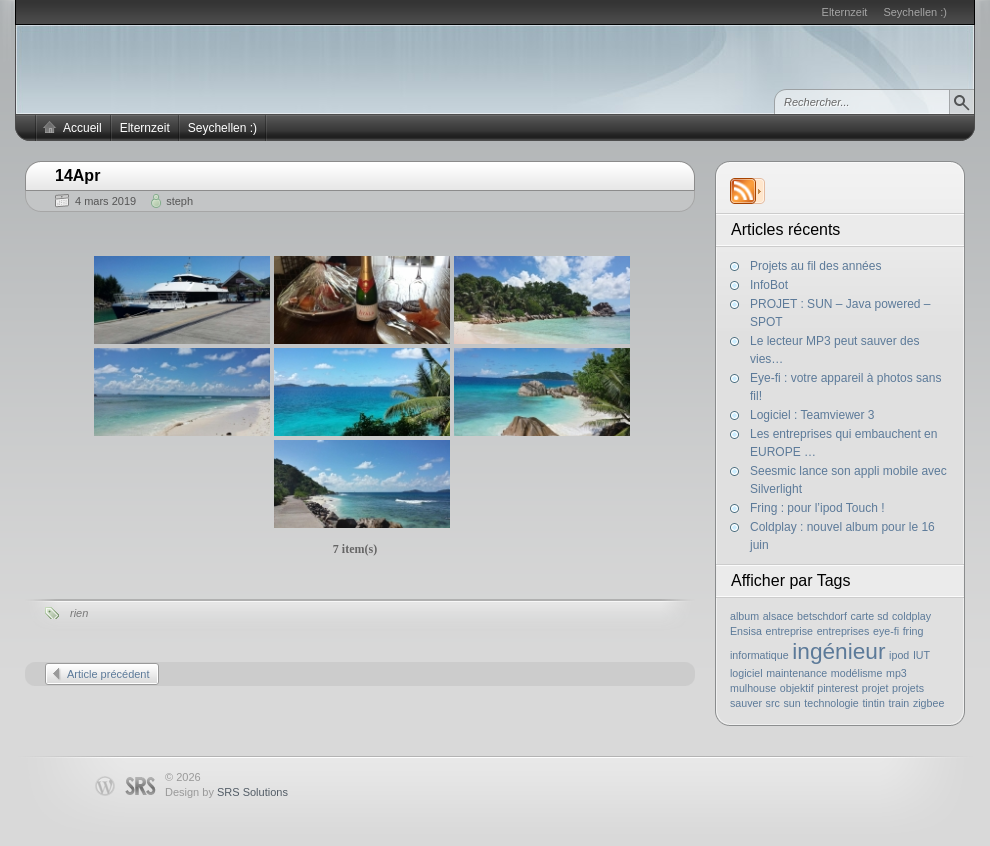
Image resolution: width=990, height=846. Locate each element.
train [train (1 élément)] (899, 703)
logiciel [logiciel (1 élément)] (746, 673)
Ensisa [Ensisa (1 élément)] (746, 631)
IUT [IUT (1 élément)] (921, 655)
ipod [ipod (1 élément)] (899, 655)
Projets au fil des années (815, 266)
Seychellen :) (915, 12)
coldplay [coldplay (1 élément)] (911, 616)
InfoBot (769, 285)
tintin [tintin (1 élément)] (873, 703)
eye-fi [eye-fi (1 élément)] (886, 631)
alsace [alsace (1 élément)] (778, 616)
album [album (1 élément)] (744, 616)
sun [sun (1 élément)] (791, 703)
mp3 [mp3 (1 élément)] (896, 673)
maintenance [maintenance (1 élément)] (796, 673)
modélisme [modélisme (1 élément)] (857, 673)
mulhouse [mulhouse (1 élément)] (753, 688)
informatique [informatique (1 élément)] (759, 655)
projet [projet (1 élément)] (875, 688)
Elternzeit (845, 12)
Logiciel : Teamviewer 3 (812, 415)
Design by (226, 792)
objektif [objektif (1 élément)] (797, 688)
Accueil (82, 128)
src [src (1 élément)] (773, 703)
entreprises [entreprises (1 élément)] (843, 631)
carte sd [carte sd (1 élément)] (869, 616)
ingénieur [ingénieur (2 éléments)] (838, 651)
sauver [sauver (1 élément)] (746, 703)
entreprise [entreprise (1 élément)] (789, 631)
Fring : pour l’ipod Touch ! (817, 508)
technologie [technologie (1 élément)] (831, 703)
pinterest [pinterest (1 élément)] (837, 688)
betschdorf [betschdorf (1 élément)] (822, 616)
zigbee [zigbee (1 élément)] (928, 703)
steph (179, 201)
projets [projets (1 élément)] (908, 688)
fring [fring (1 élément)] (913, 631)
